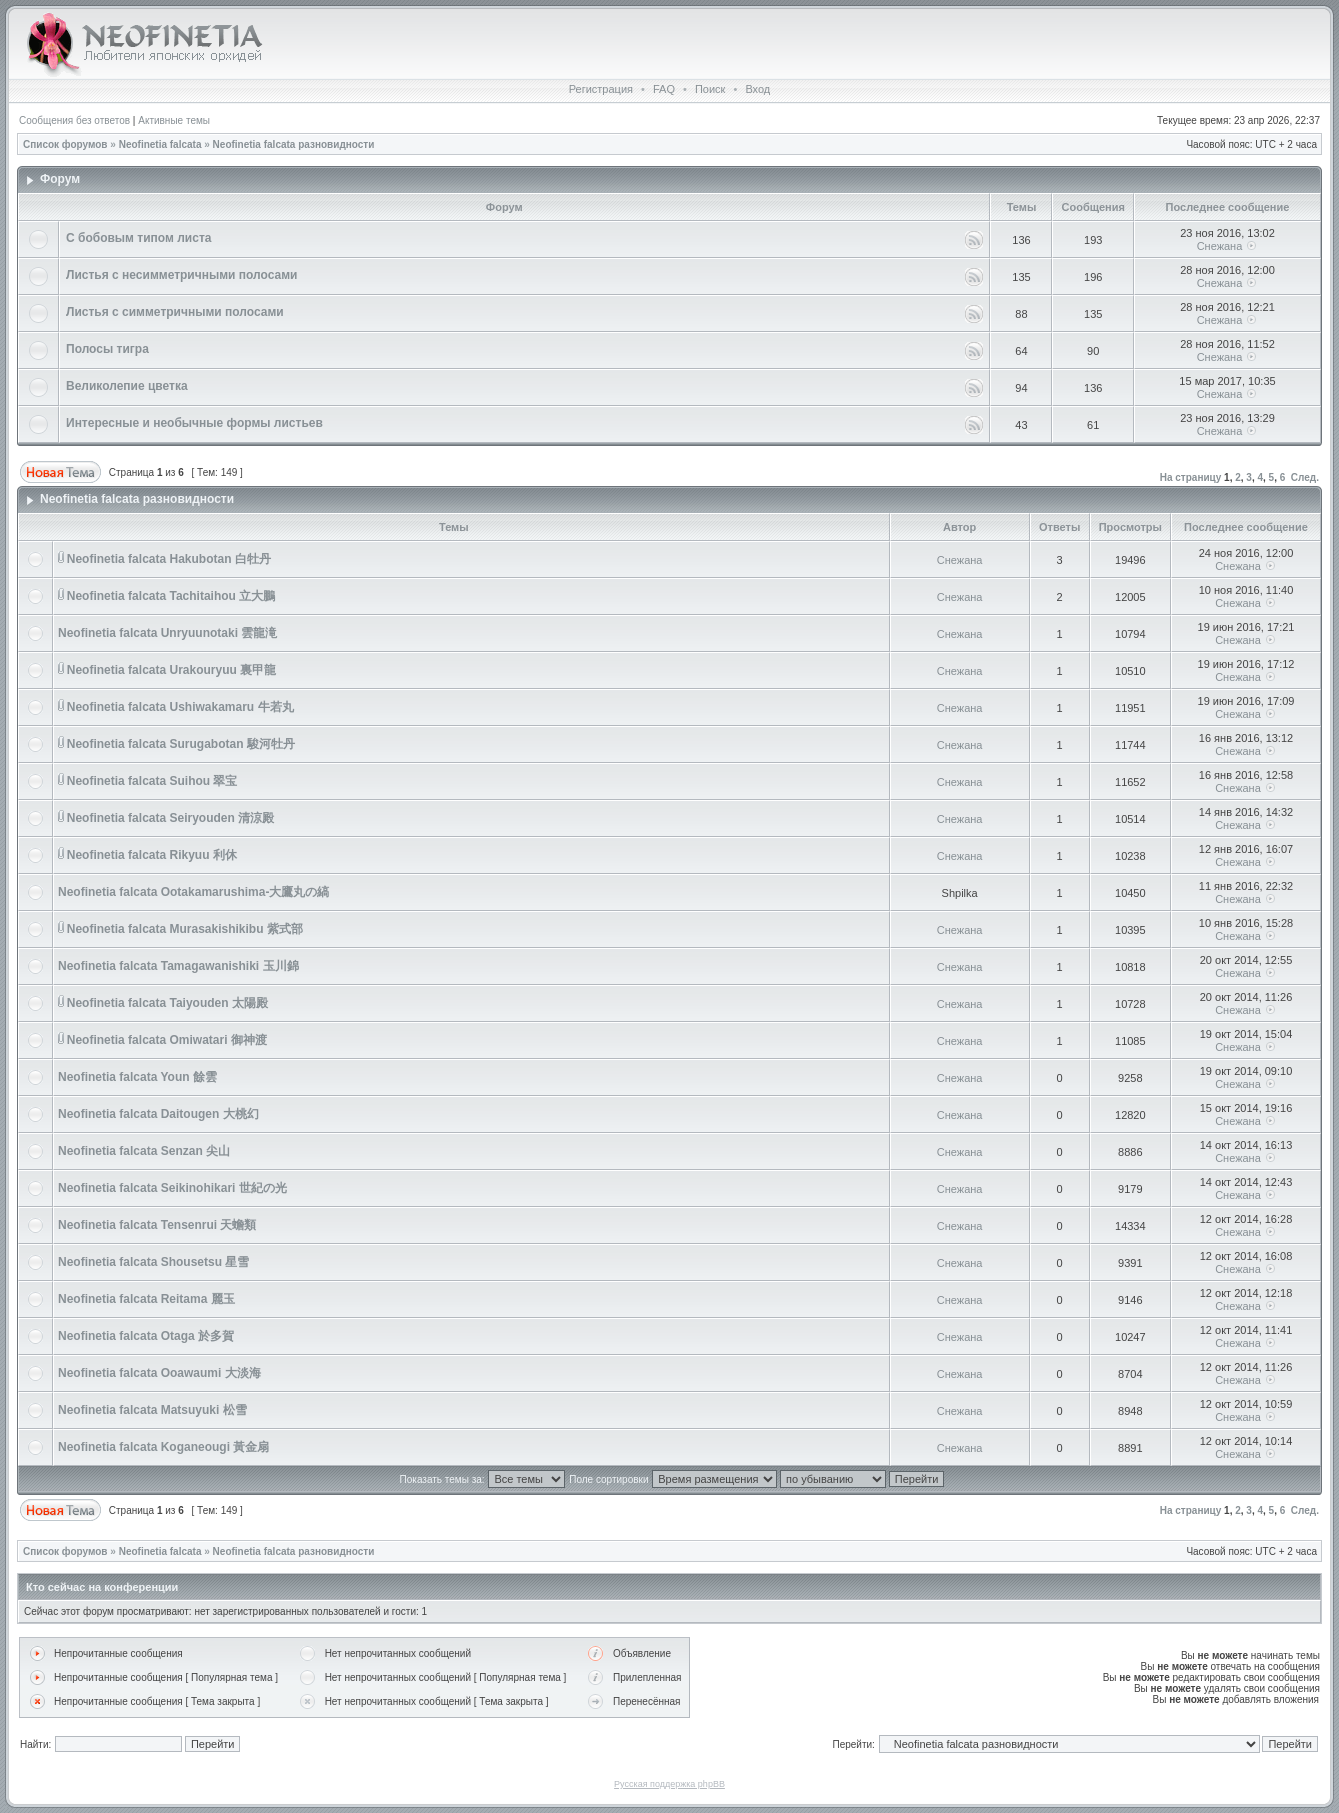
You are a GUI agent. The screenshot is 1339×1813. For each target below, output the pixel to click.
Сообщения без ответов (74, 120)
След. (1305, 477)
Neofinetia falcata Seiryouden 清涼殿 (170, 818)
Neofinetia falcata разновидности (294, 144)
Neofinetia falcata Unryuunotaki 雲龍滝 (167, 633)
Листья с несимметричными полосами (181, 275)
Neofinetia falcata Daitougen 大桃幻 (158, 1114)
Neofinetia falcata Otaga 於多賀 (146, 1336)
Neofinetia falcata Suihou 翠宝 (152, 781)
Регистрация (601, 89)
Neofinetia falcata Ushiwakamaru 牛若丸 (180, 707)
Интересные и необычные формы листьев (194, 423)
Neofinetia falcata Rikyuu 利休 (152, 855)
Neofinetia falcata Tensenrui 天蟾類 (157, 1225)
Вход (757, 89)
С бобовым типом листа (138, 238)
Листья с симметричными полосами (175, 312)
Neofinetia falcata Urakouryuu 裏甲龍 (171, 670)
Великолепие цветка (127, 386)
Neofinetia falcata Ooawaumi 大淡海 (159, 1373)
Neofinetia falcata (160, 144)
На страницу (1191, 477)
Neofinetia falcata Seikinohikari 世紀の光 (172, 1188)
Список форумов (65, 144)
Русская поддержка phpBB (669, 1784)
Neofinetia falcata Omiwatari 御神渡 (167, 1040)
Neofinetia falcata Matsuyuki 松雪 (152, 1410)
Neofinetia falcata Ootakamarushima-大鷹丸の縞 (193, 892)
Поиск (710, 89)
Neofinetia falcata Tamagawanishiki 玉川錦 (178, 966)
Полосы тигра (107, 349)
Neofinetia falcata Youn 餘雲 (137, 1077)
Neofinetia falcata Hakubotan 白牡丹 (169, 559)
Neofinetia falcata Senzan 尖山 (144, 1151)
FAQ (664, 89)
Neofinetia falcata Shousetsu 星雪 (153, 1262)
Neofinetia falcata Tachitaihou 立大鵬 (171, 596)
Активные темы (174, 120)
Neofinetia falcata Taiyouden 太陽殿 (167, 1003)
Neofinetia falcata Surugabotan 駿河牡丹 (181, 744)
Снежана (1220, 246)
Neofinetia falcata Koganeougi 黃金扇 (163, 1447)
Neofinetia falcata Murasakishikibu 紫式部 (185, 929)
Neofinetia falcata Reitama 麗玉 (146, 1299)
